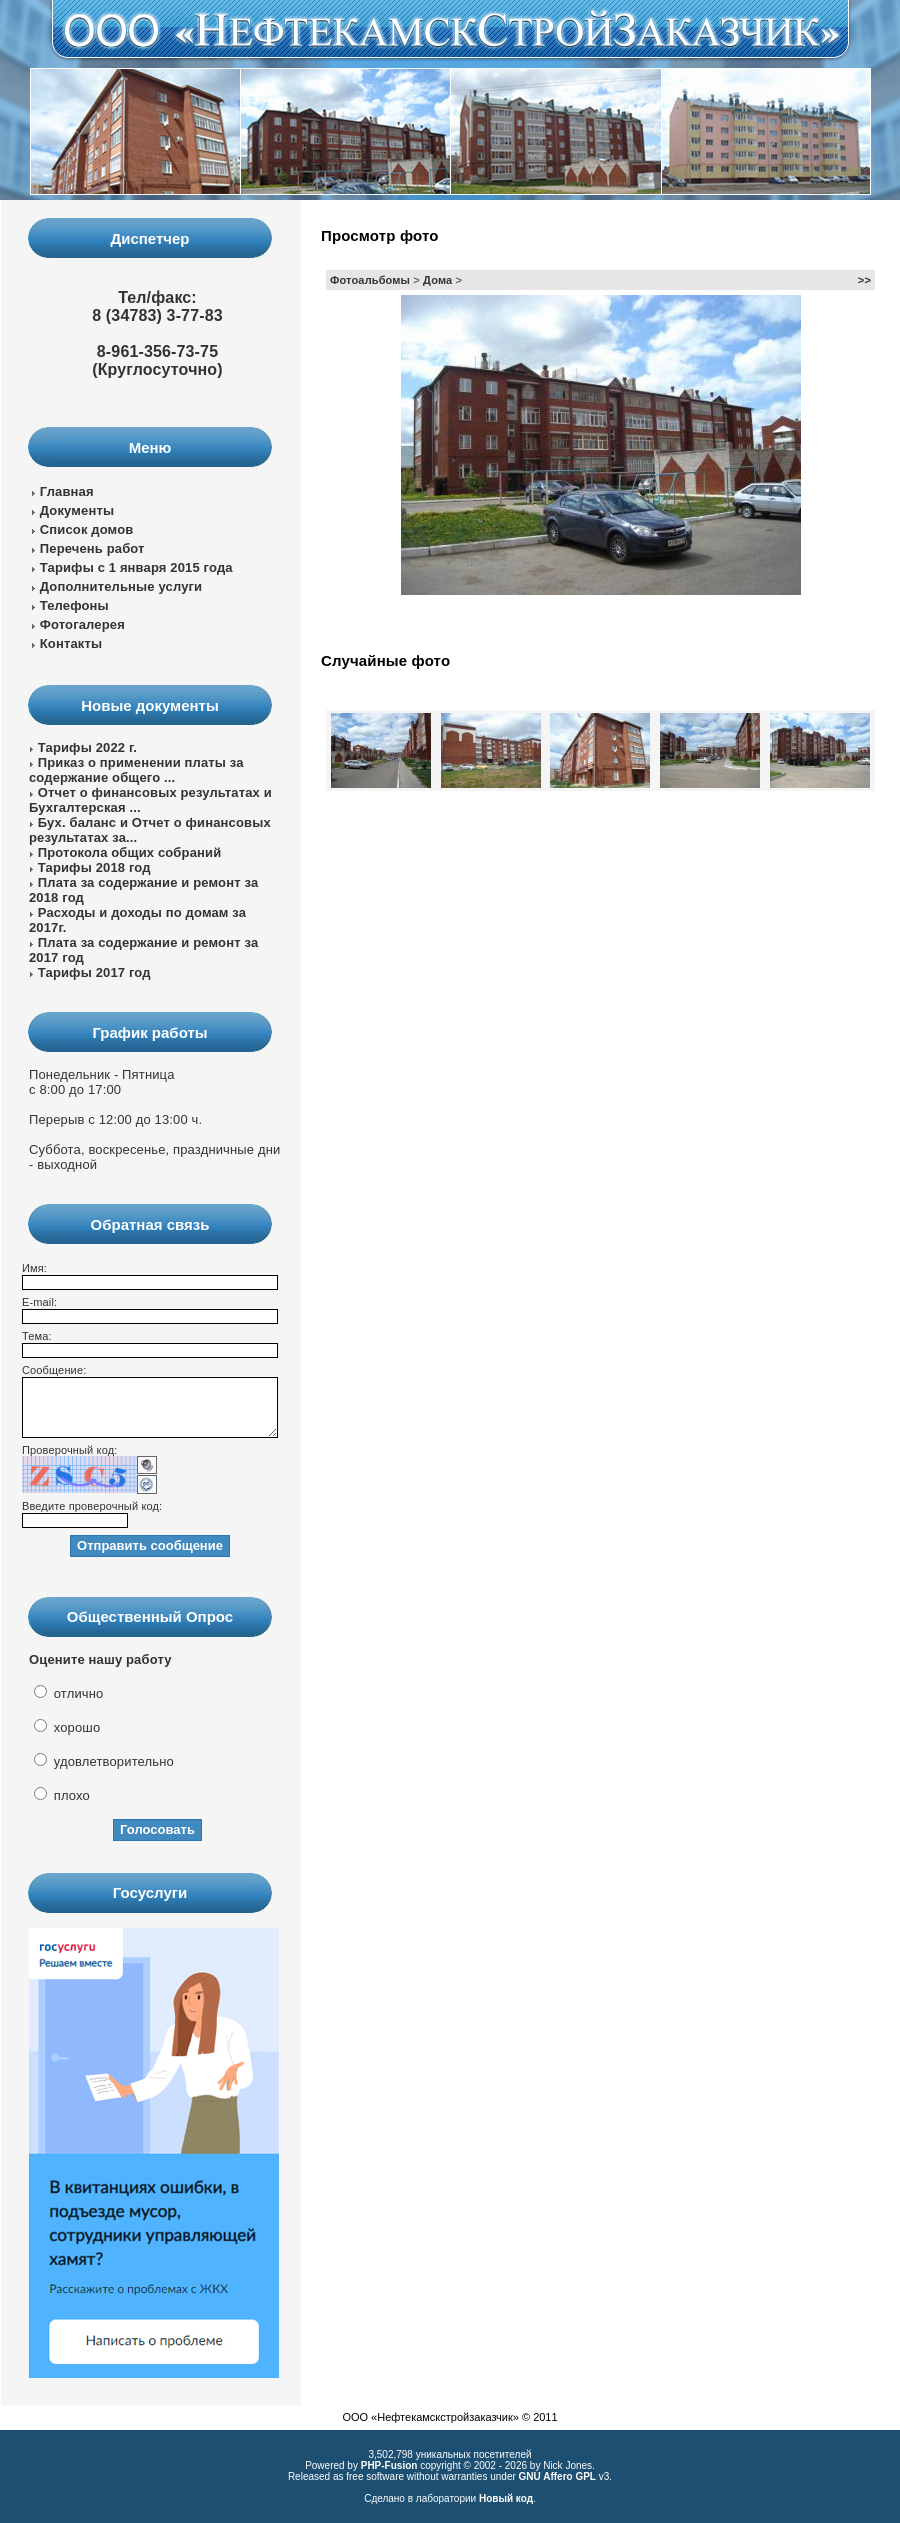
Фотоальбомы (370, 280)
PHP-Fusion (389, 2465)
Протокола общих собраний (130, 852)
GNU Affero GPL (557, 2476)
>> (864, 280)
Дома (437, 280)
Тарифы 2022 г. (87, 747)
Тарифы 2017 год (94, 972)
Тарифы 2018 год (94, 867)
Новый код (506, 2498)
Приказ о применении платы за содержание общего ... (136, 770)
